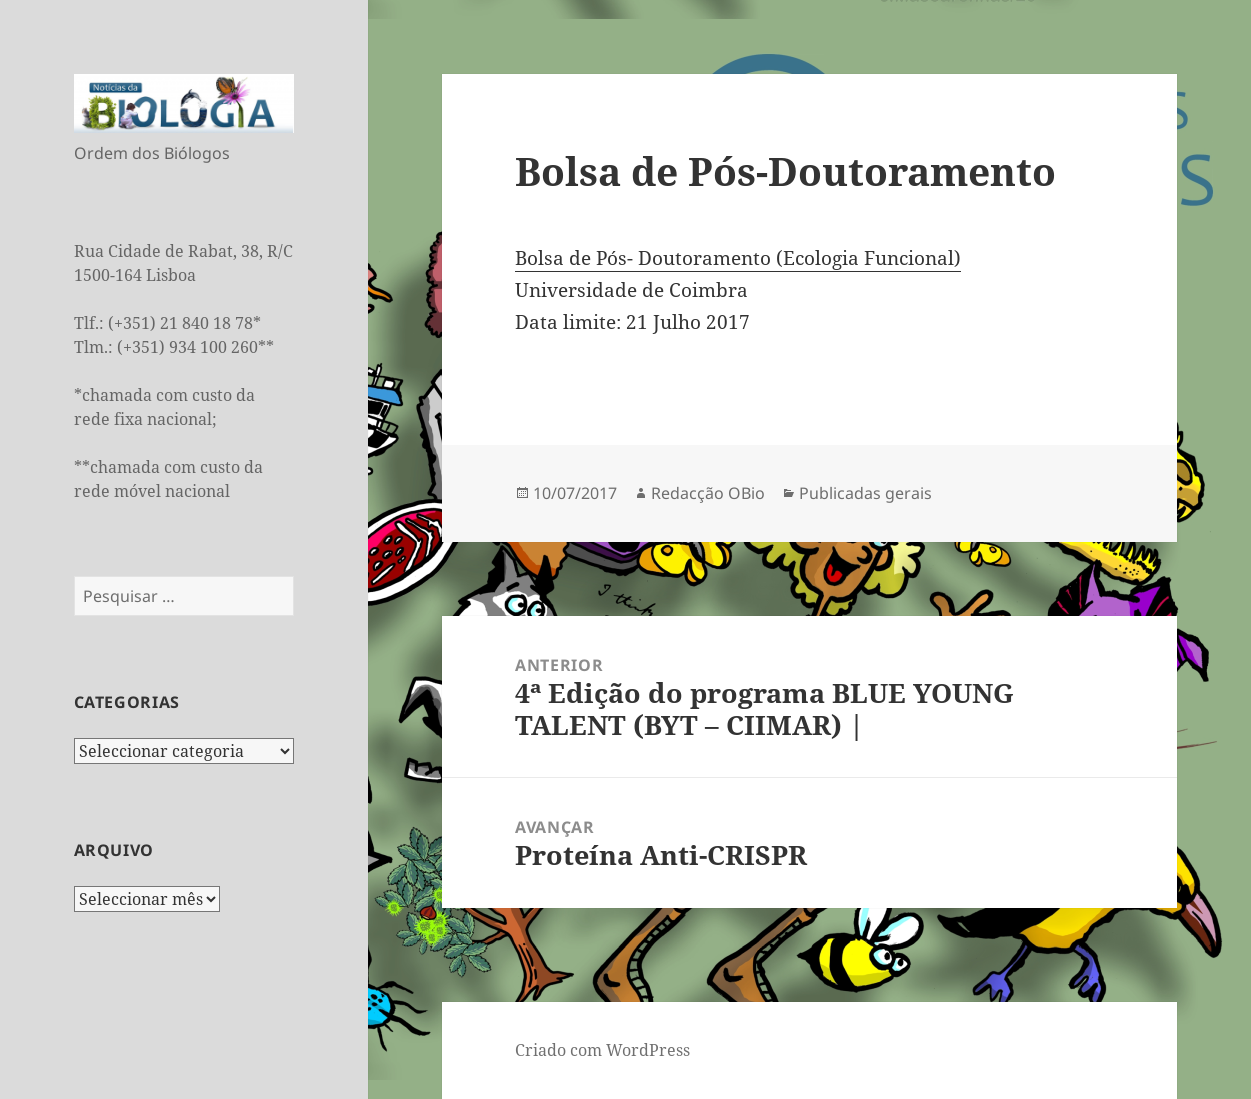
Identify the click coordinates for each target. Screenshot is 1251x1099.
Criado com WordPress (602, 1050)
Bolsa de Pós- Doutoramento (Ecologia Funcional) (738, 258)
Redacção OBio (708, 493)
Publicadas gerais (865, 493)
